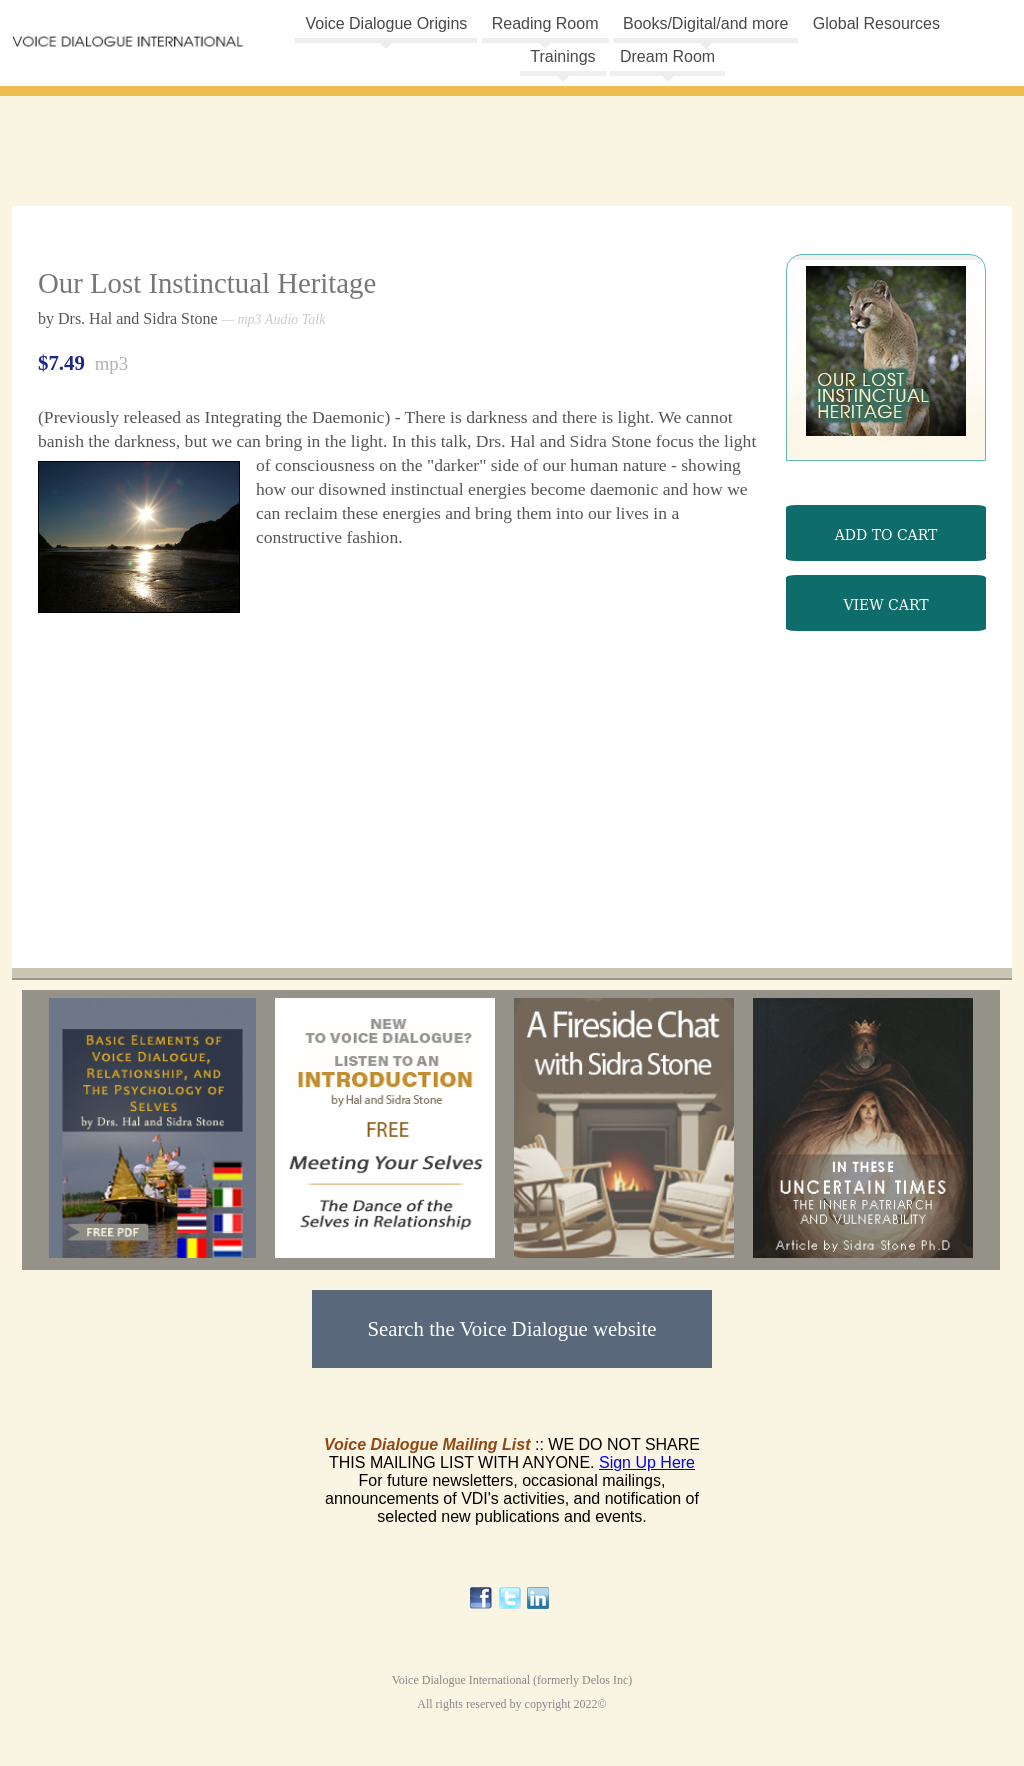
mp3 (886, 523)
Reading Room (545, 23)
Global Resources (876, 23)
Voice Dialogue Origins (386, 23)
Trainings (562, 56)
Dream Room (667, 56)
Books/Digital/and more (705, 23)
